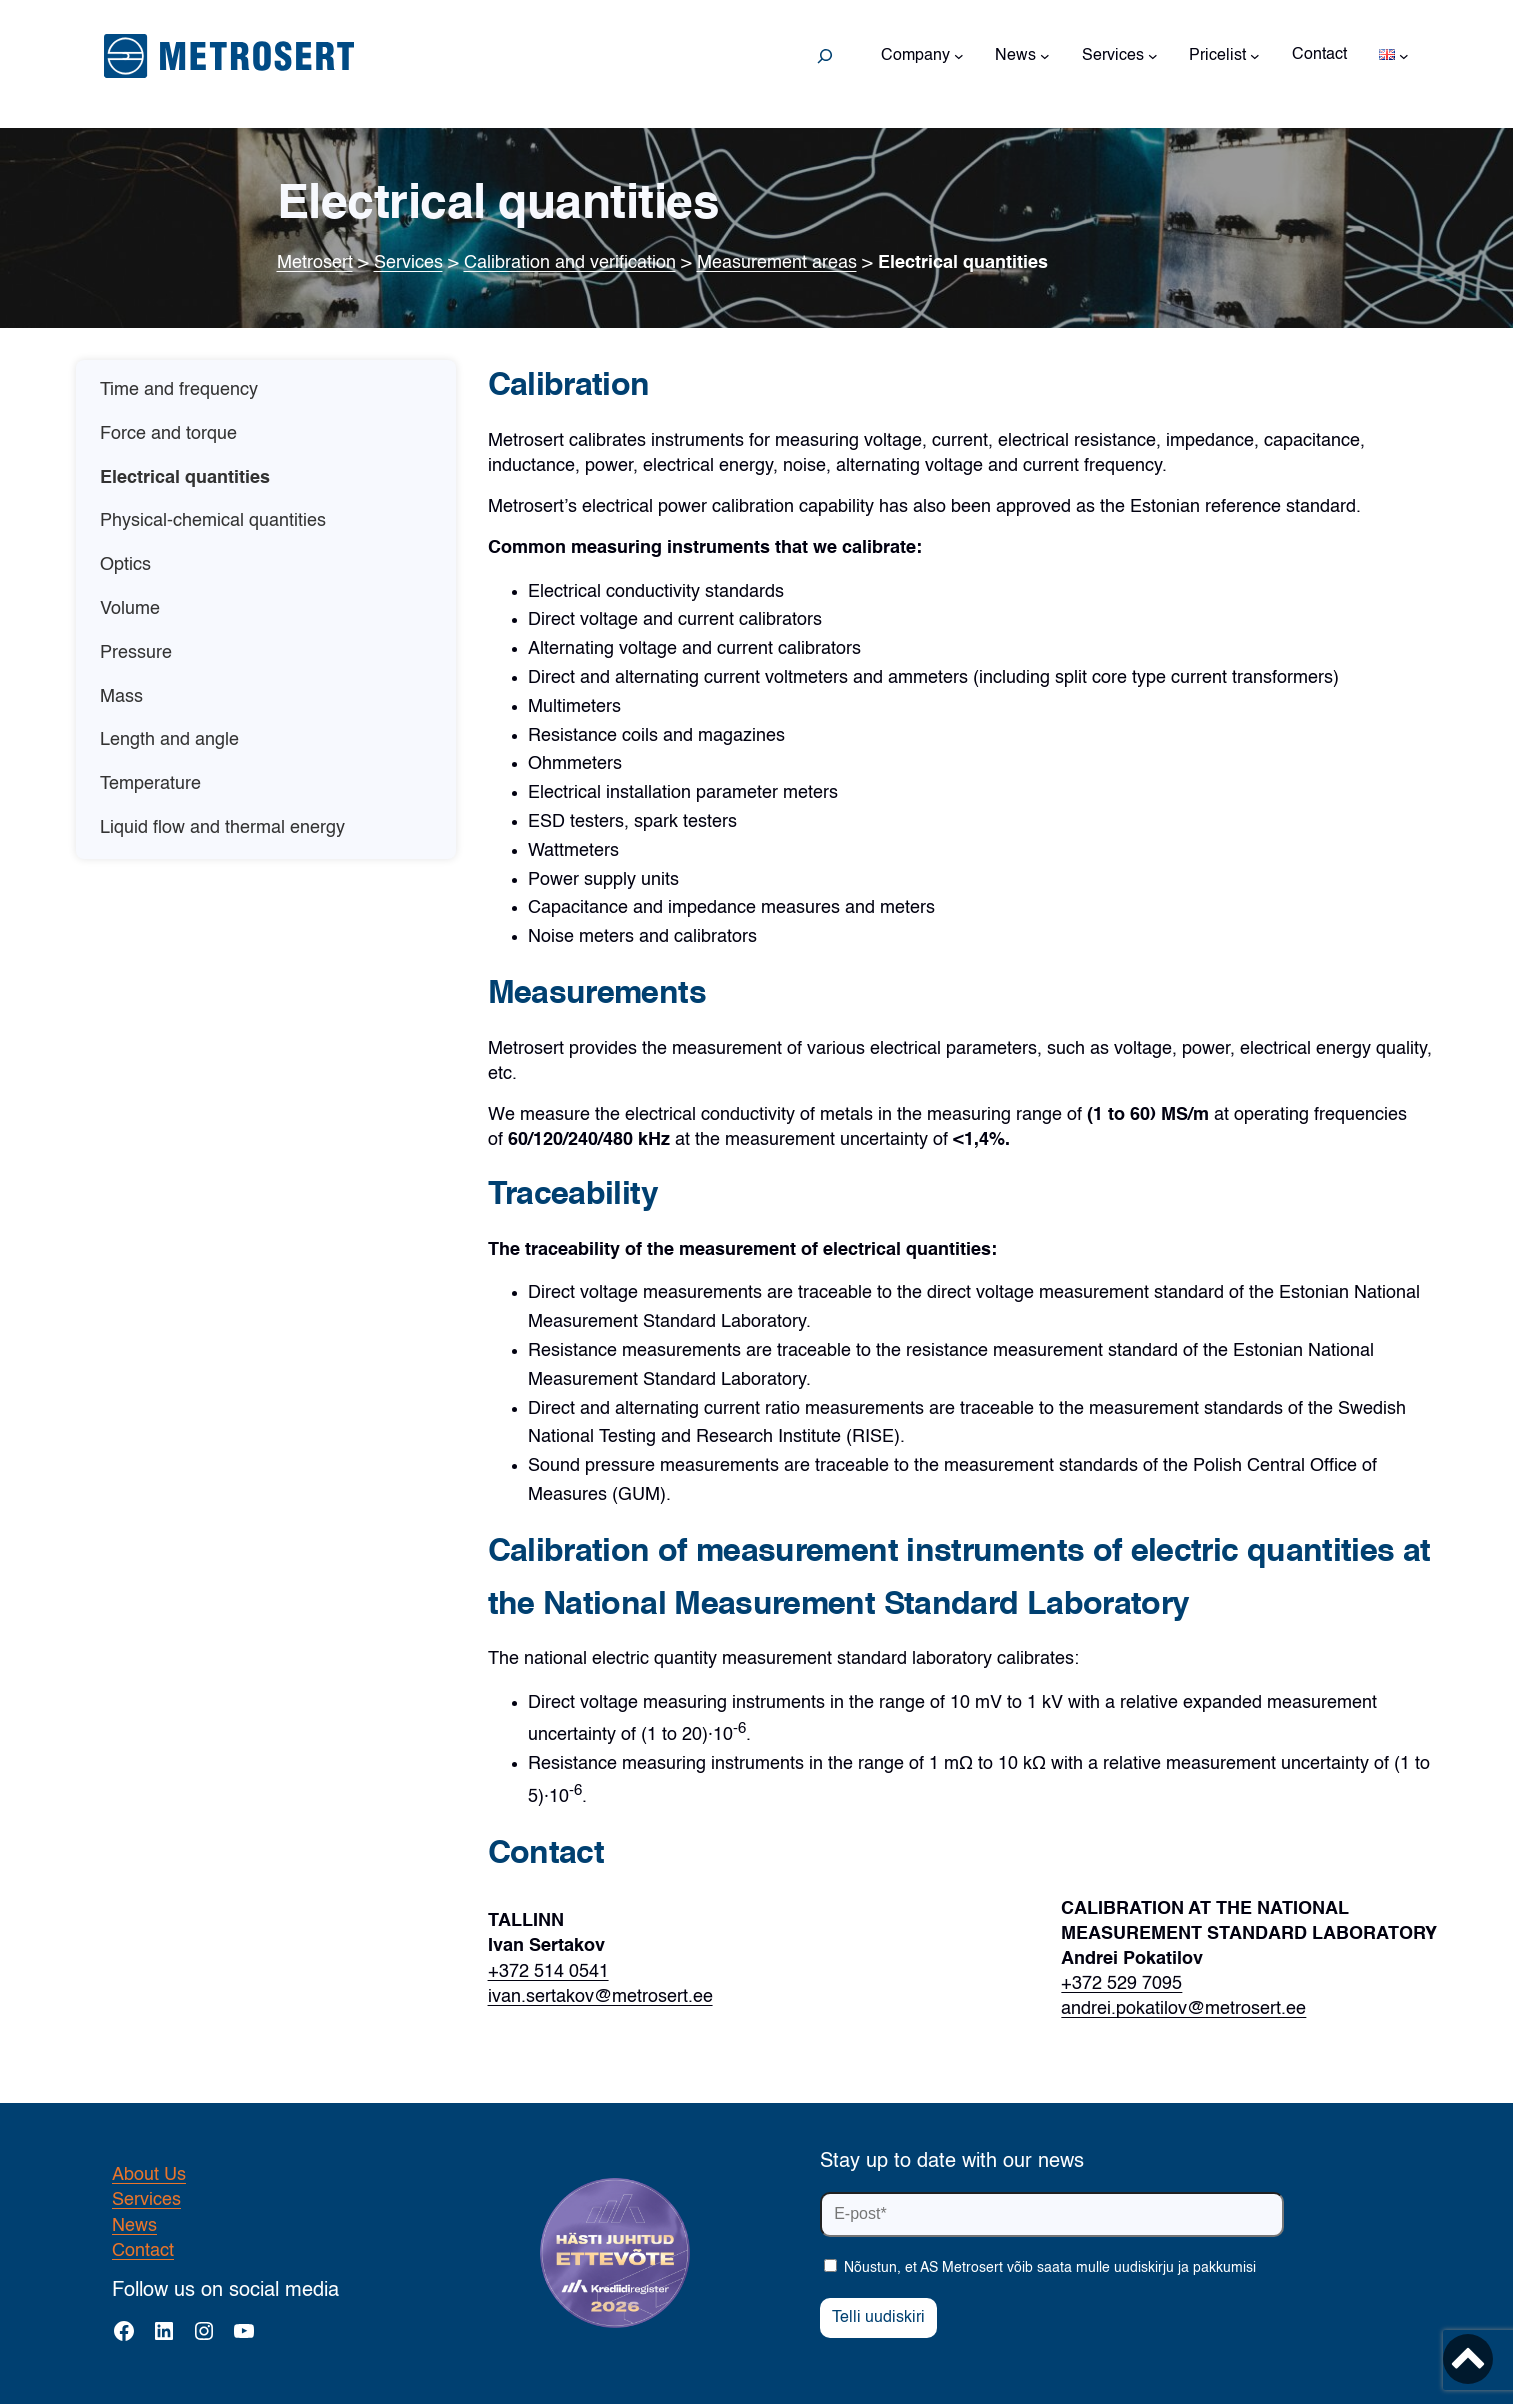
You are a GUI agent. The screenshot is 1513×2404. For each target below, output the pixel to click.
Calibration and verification (570, 263)
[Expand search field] (825, 56)
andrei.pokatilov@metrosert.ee (1183, 2009)
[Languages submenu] (1404, 56)
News (134, 2226)
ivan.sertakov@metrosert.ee (600, 1997)
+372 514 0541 (548, 1972)
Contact (143, 2251)
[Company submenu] (959, 56)
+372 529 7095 (1121, 1984)
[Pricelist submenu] (1255, 56)
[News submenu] (1045, 56)
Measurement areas (777, 263)
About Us (149, 2175)
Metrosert (315, 263)
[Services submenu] (1153, 56)
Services (408, 263)
